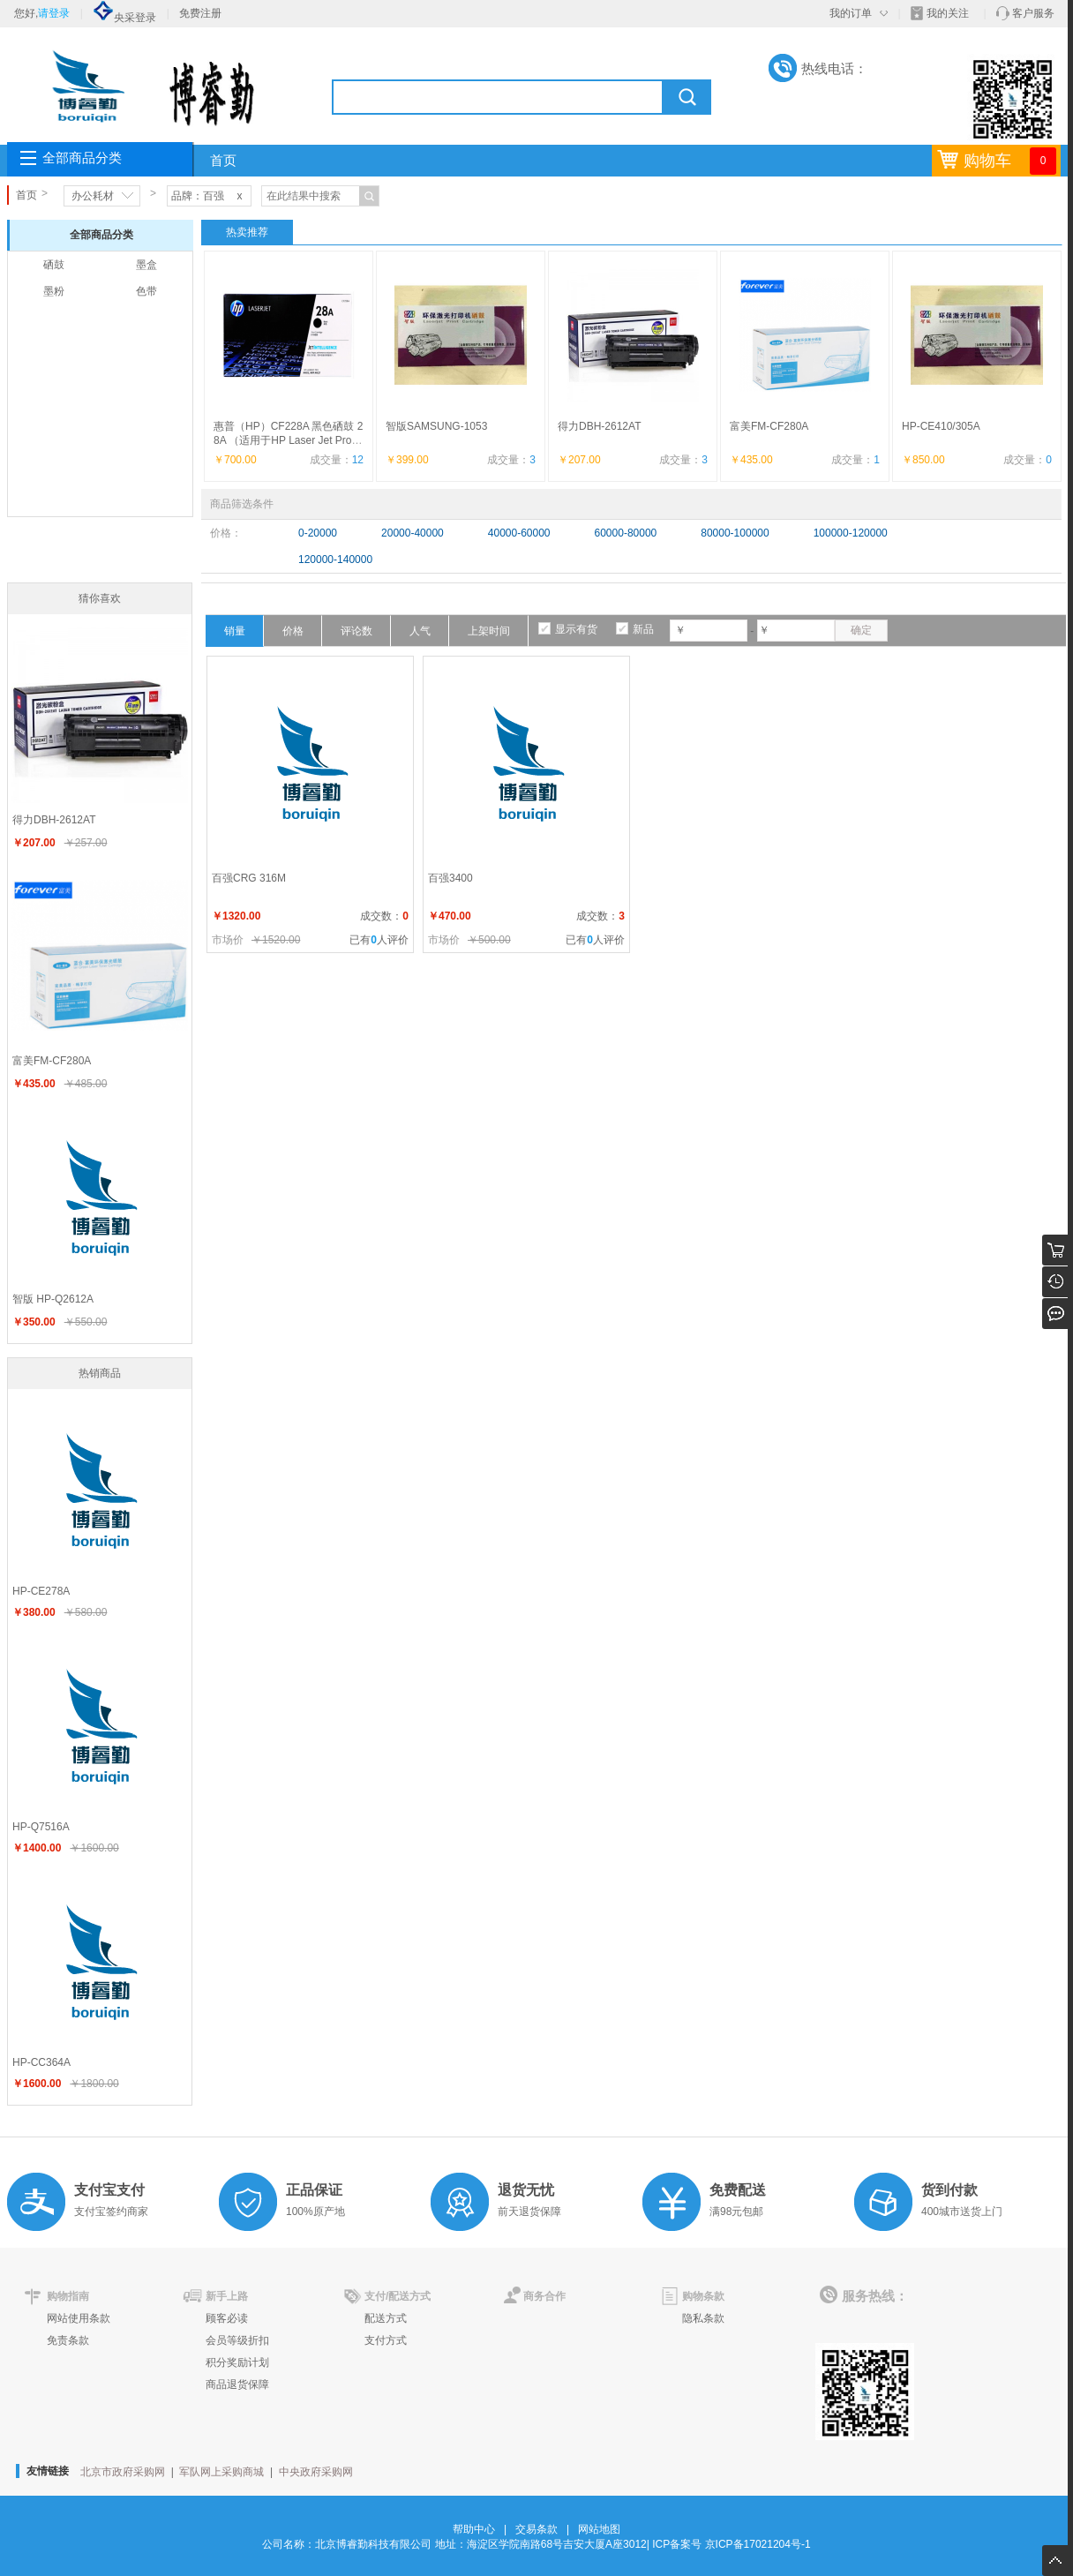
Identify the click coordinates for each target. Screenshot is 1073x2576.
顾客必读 (227, 2318)
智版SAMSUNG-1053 (436, 426)
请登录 (54, 13)
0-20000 (317, 533)
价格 (293, 631)
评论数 (356, 631)
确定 (861, 630)
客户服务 (1033, 13)
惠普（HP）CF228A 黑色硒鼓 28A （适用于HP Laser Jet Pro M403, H (289, 440)
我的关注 (948, 13)
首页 (223, 161)
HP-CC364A (41, 2062)
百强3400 (450, 878)
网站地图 (599, 2529)
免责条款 (68, 2340)
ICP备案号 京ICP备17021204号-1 (731, 2544)
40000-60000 (519, 533)
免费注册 (200, 13)
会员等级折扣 (237, 2340)
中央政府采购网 (316, 2472)
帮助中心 (474, 2529)
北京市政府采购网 (122, 2472)
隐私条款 (703, 2318)
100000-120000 (851, 533)
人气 (420, 631)
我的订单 (850, 13)
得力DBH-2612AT (599, 426)
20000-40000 (412, 533)
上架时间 (489, 631)
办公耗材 (92, 196)
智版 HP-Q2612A (53, 1299)
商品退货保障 (237, 2384)
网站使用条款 (78, 2318)
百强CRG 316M (249, 878)
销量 (234, 631)
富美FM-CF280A (769, 426)
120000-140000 (335, 559)
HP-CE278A (41, 1591)
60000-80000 (626, 533)
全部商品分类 (82, 158)
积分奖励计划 (237, 2362)
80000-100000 (735, 533)
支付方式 (385, 2340)
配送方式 (385, 2318)
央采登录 (124, 17)
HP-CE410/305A (941, 426)
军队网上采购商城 (221, 2472)
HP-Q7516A (41, 1827)
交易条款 (536, 2529)
